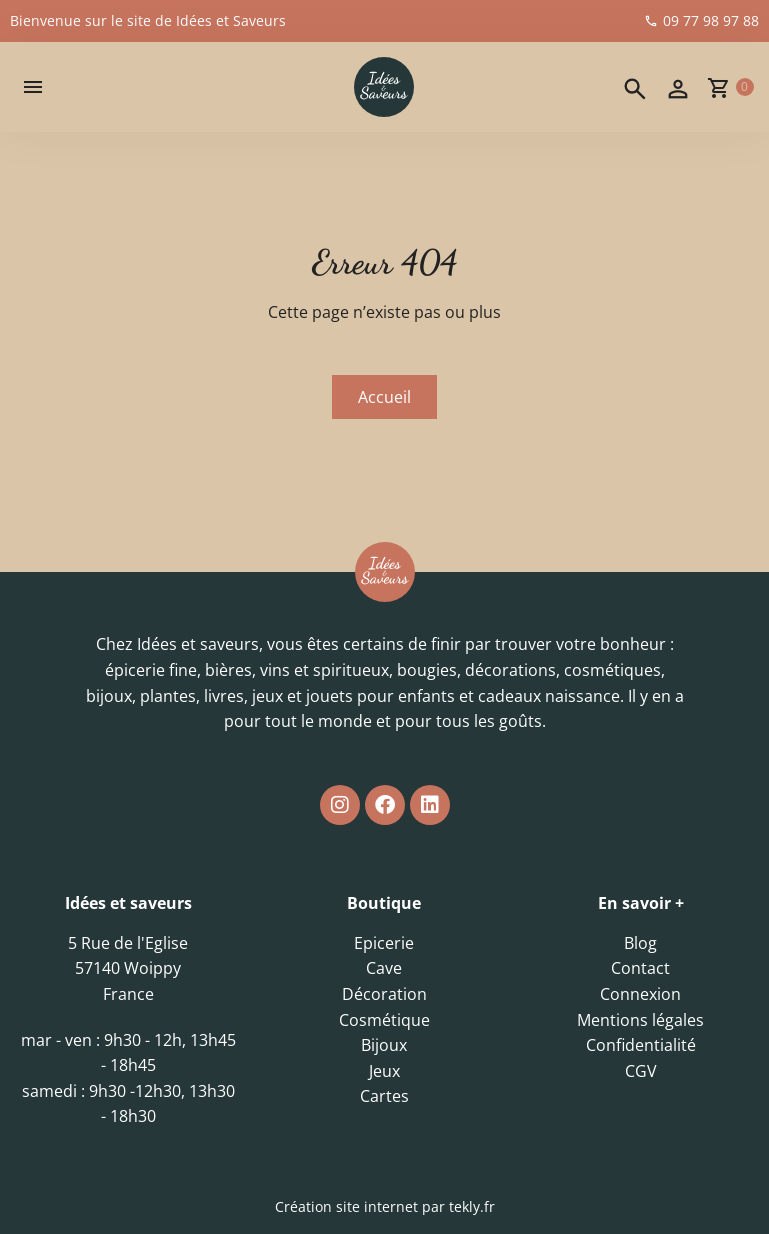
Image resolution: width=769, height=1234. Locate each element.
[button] (33, 87)
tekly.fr (472, 1206)
